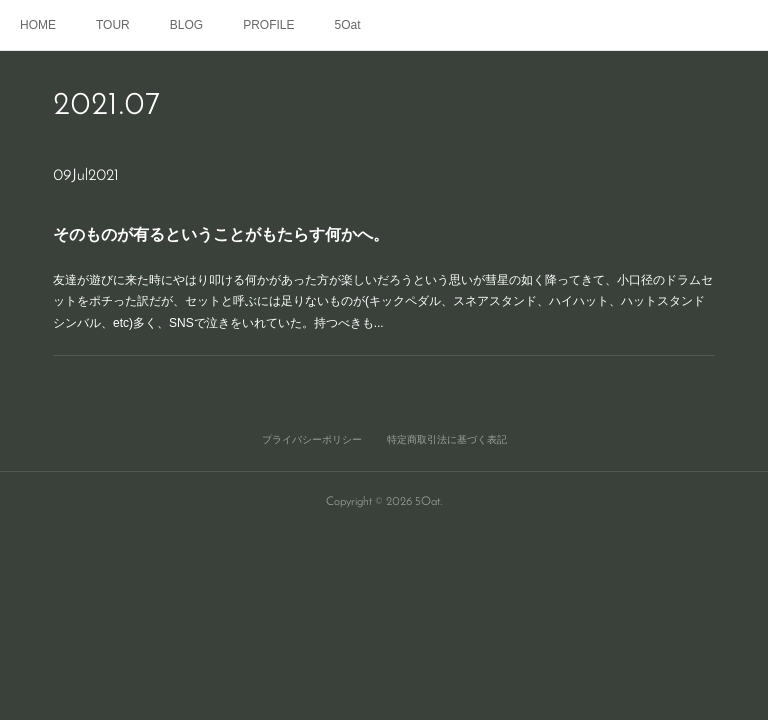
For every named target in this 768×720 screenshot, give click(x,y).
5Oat (348, 25)
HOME (38, 25)
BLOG (186, 25)
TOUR (113, 25)
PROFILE (268, 25)
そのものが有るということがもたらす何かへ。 (228, 235)
